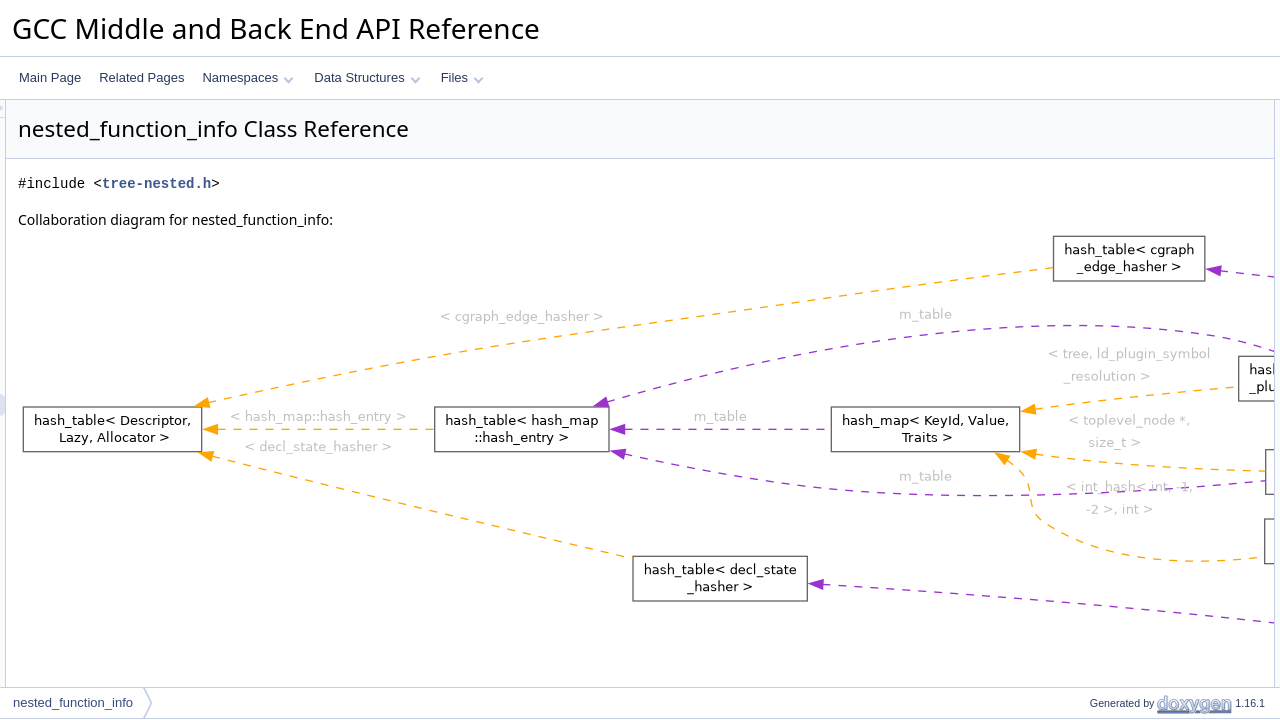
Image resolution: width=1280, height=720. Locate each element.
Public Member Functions (1124, 111)
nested (1091, 331)
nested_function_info (1128, 133)
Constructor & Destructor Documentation (1165, 375)
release (1092, 265)
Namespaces (247, 77)
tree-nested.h (406, 183)
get (1081, 221)
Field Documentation (1112, 551)
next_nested (1105, 353)
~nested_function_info (1132, 177)
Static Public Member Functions (1141, 199)
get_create (1101, 243)
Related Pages (141, 77)
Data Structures (367, 77)
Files (462, 77)
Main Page (50, 77)
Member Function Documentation (1145, 463)
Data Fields (1087, 287)
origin (1087, 309)
